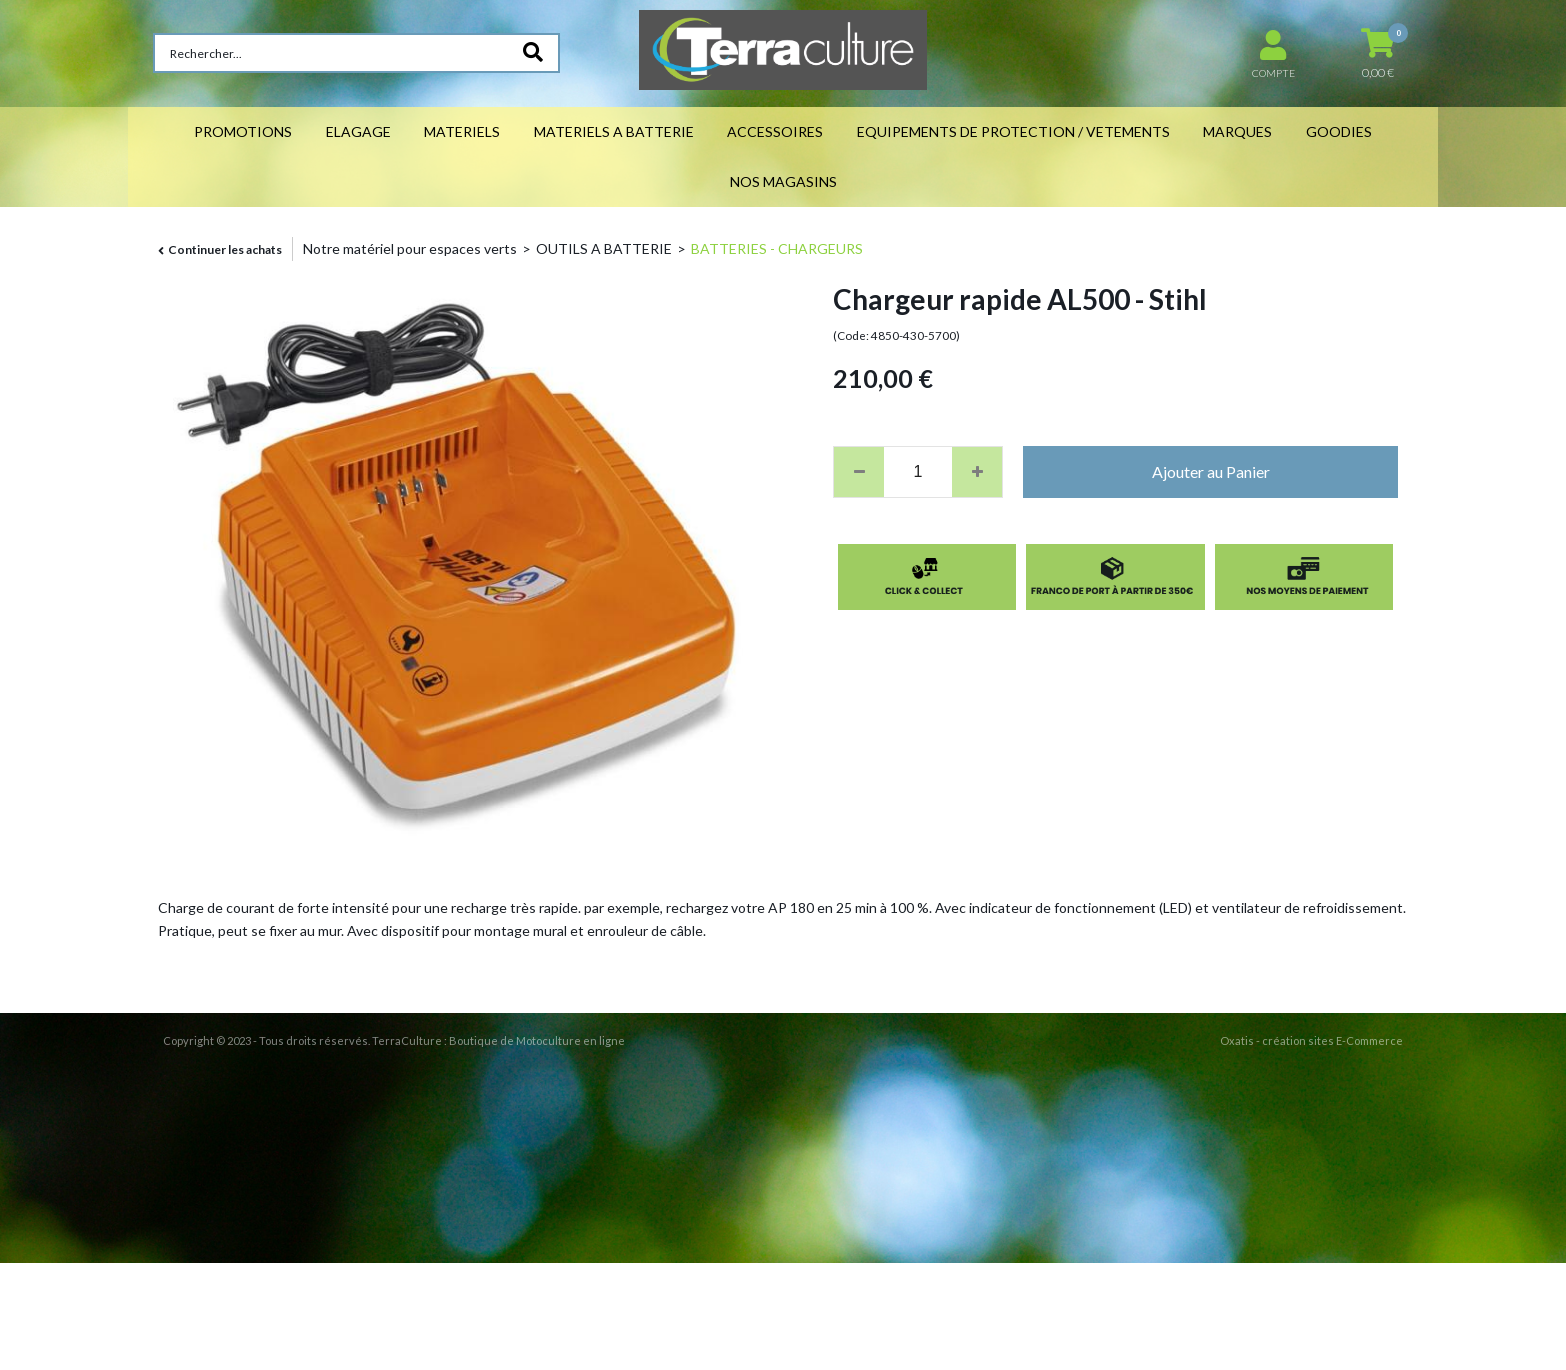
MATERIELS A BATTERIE (614, 131)
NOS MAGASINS (783, 181)
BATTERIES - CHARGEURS (777, 248)
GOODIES (1339, 131)
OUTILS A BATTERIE (604, 248)
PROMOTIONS (243, 131)
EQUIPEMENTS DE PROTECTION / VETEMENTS (1013, 131)
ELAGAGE (358, 131)
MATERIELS (462, 131)
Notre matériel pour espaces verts (410, 248)
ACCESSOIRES (775, 131)
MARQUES (1237, 131)
